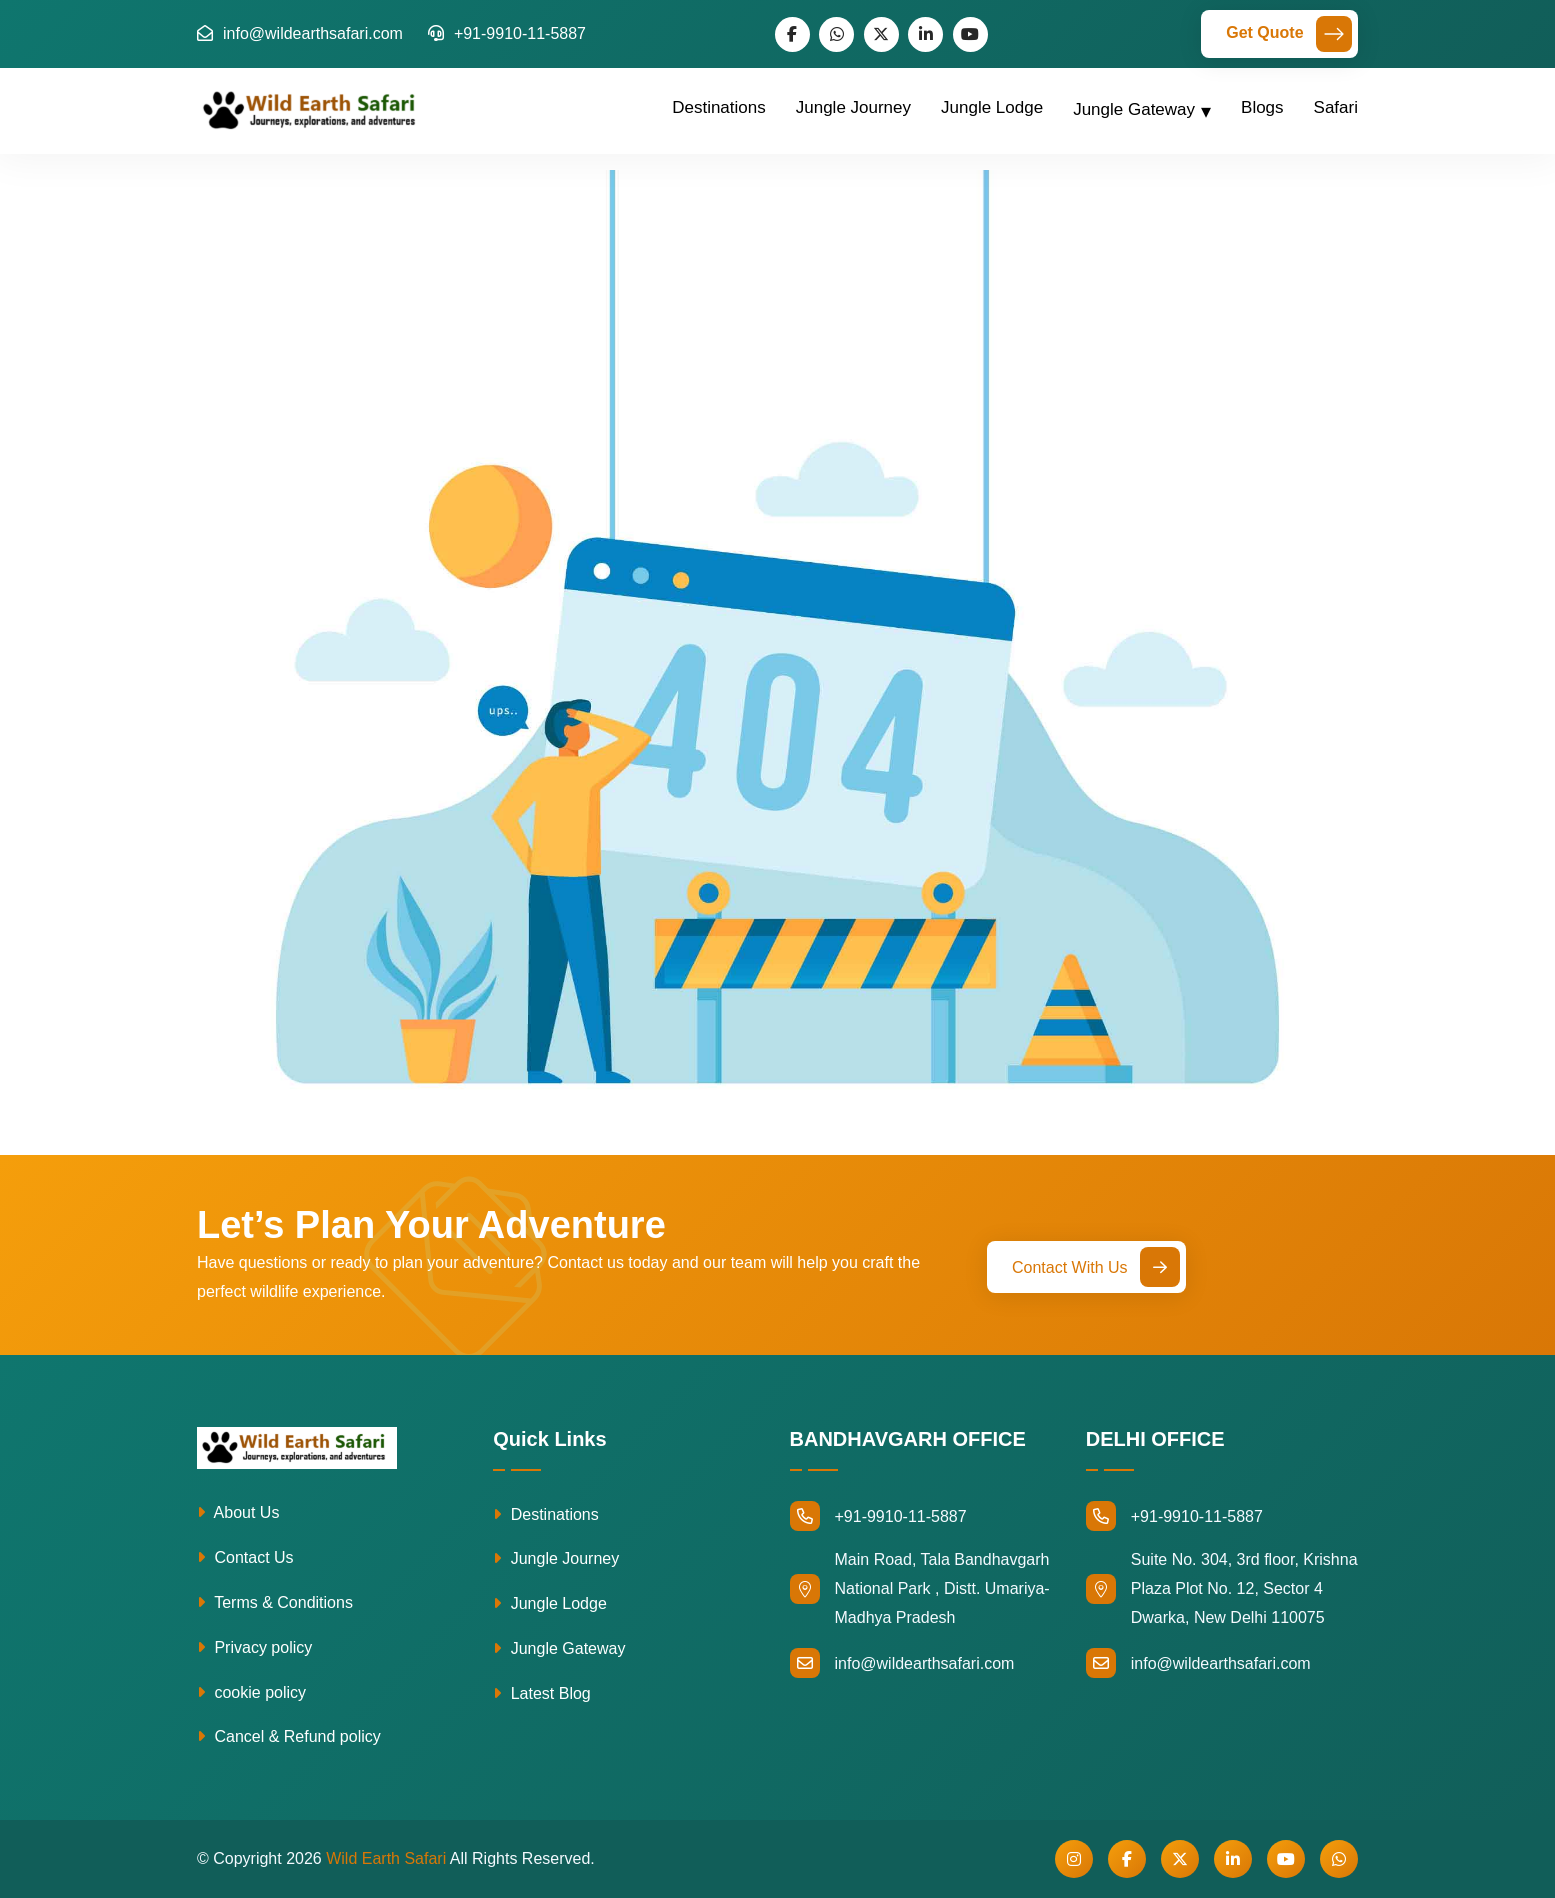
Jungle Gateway (1134, 109)
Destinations (719, 107)
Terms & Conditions (275, 1602)
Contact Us (245, 1557)
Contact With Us (1096, 1267)
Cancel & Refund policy (289, 1736)
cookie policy (251, 1692)
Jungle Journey (853, 107)
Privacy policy (254, 1647)
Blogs (1262, 107)
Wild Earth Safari (386, 1858)
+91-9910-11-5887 (507, 33)
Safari (1336, 107)
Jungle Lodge (992, 107)
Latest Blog (542, 1693)
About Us (238, 1512)
